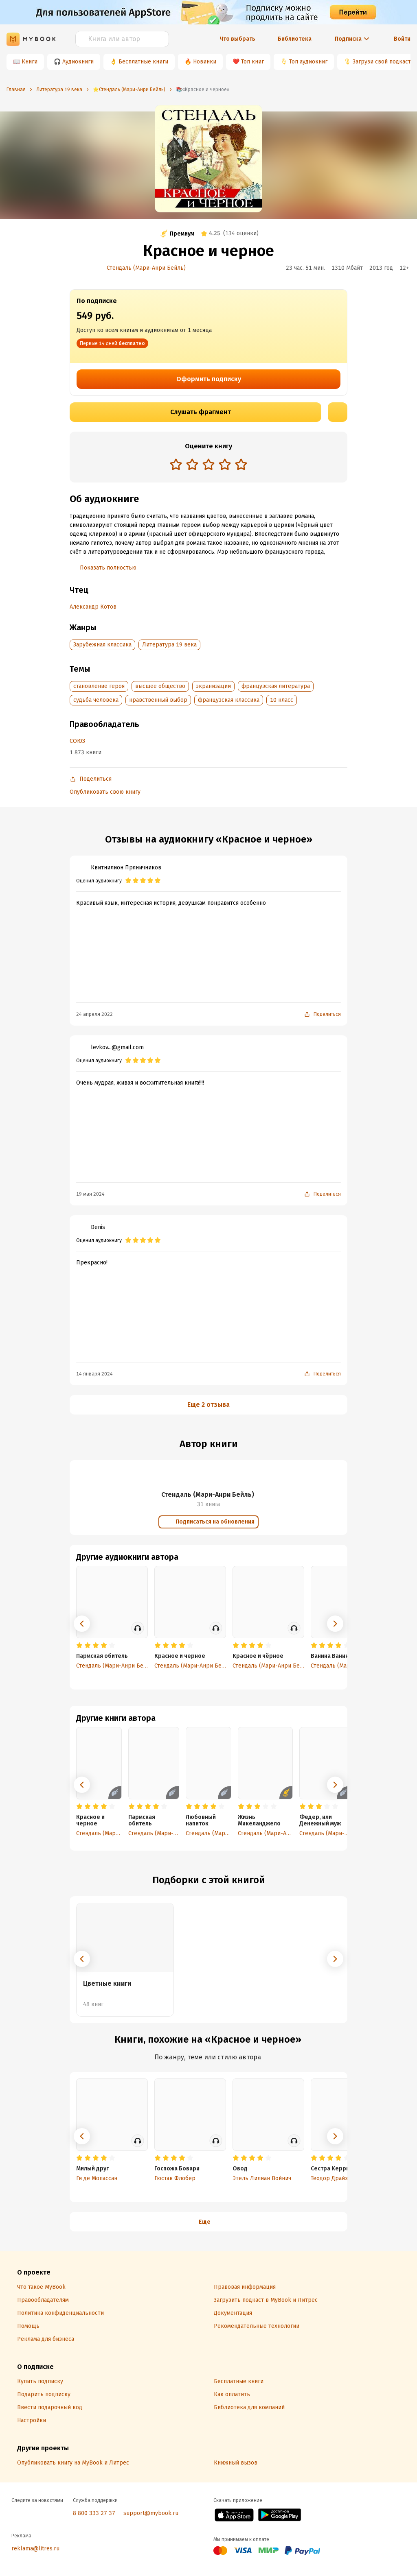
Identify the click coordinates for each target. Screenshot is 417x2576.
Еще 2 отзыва (208, 1404)
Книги (29, 61)
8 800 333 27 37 (94, 2513)
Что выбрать (237, 38)
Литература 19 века (169, 644)
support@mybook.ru (150, 2513)
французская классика (228, 699)
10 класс (281, 699)
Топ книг (252, 61)
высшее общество (160, 686)
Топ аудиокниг (308, 61)
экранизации (213, 686)
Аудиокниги (78, 61)
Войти (402, 38)
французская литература (275, 686)
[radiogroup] (208, 465)
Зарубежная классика (102, 644)
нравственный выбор (158, 699)
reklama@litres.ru (35, 2548)
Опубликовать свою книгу (105, 791)
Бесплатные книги (143, 61)
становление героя (99, 686)
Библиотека (295, 38)
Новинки (204, 61)
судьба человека (96, 699)
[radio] (175, 464)
